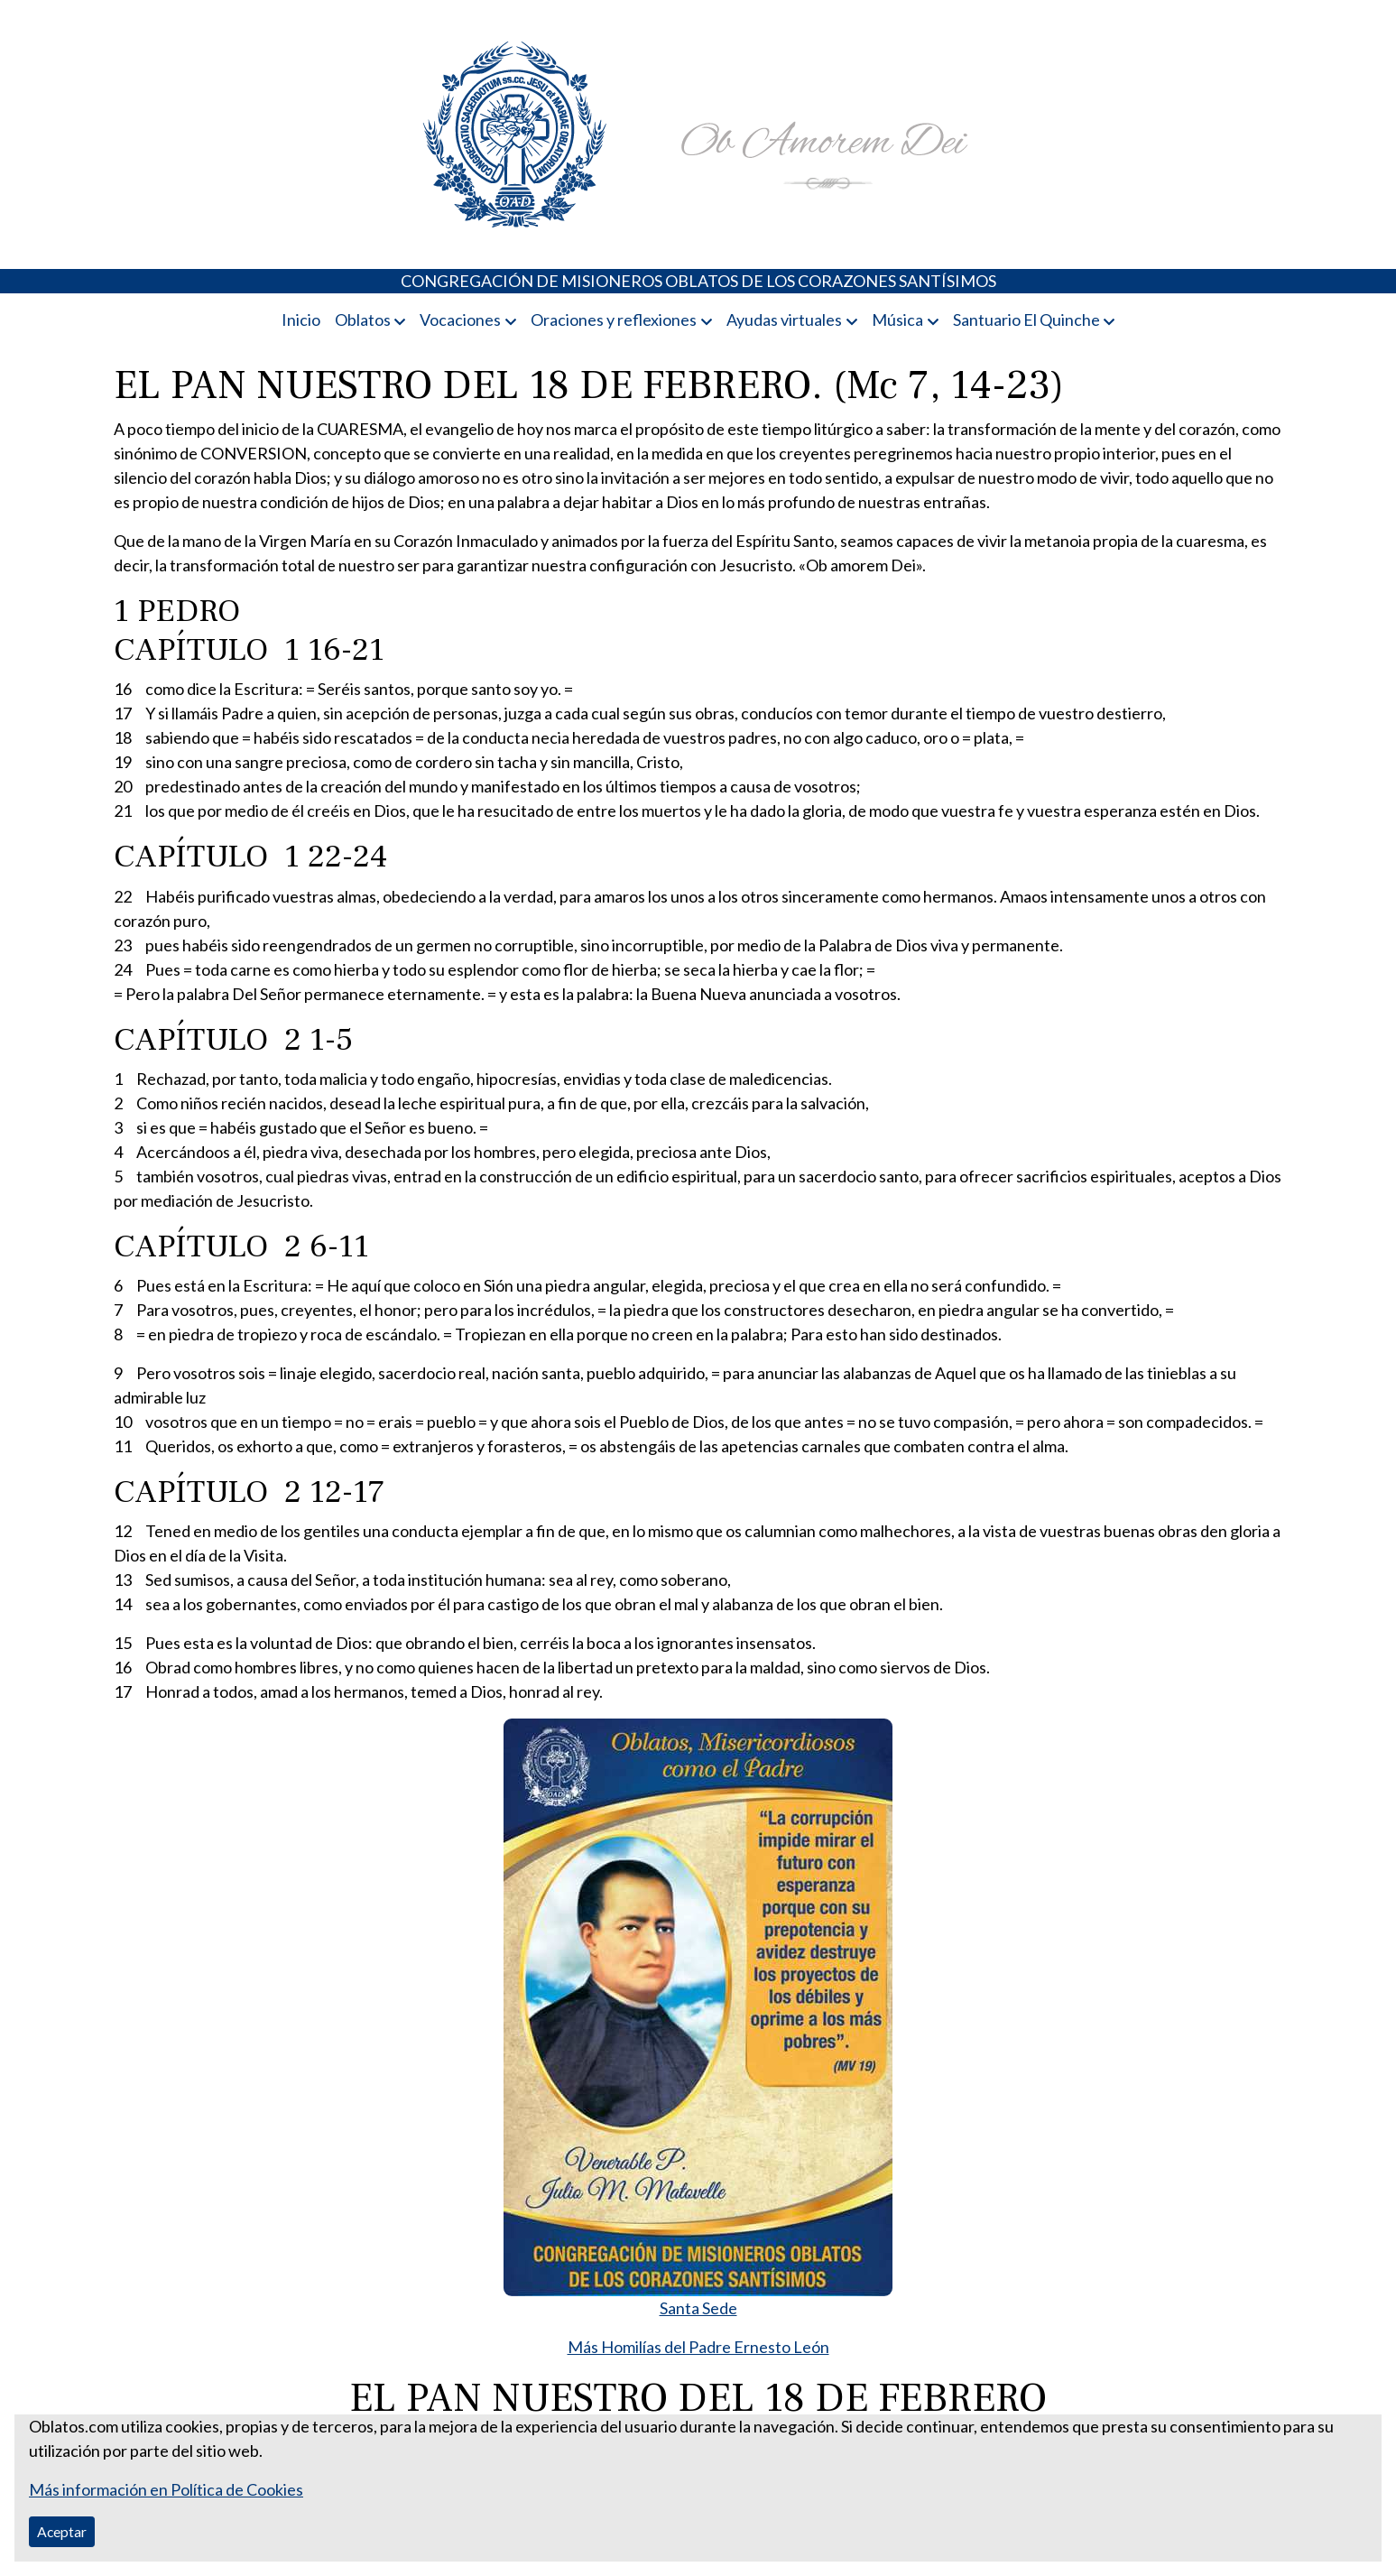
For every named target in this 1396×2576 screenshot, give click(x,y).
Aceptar (62, 2531)
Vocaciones (460, 319)
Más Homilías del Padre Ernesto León (698, 2347)
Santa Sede (698, 2308)
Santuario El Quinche (1026, 319)
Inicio (301, 319)
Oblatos (363, 319)
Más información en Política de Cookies (166, 2489)
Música (897, 319)
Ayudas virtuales (784, 319)
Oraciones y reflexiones (614, 319)
